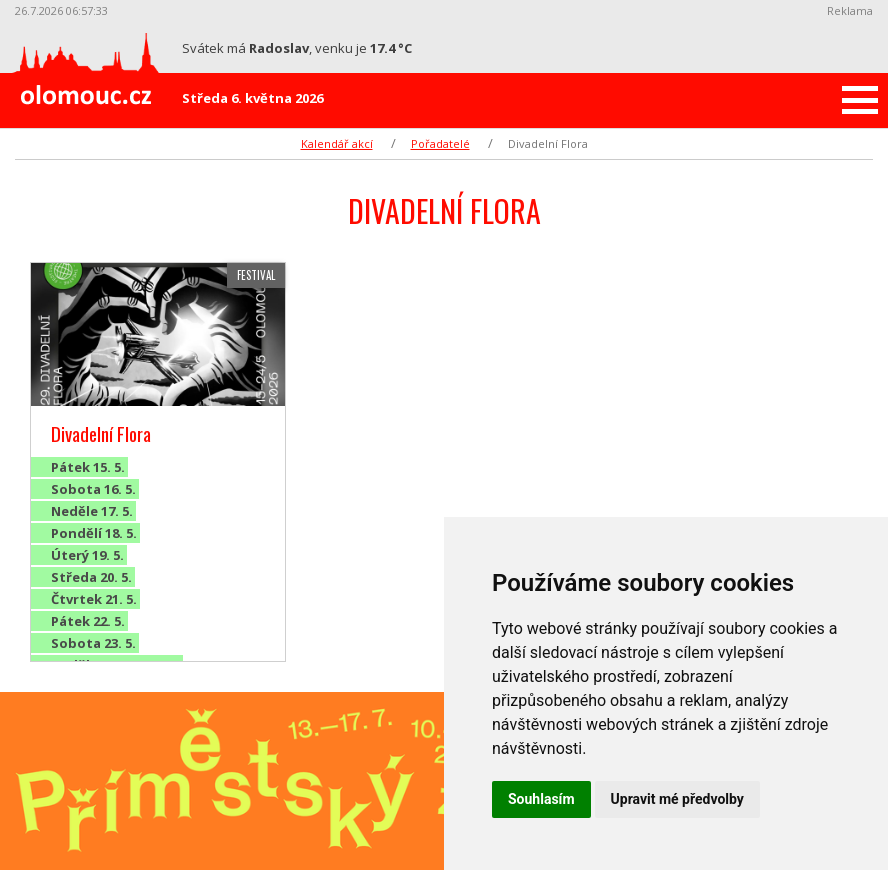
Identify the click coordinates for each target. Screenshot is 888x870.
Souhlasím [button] (541, 799)
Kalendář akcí (337, 143)
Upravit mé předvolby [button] (677, 799)
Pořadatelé (440, 143)
